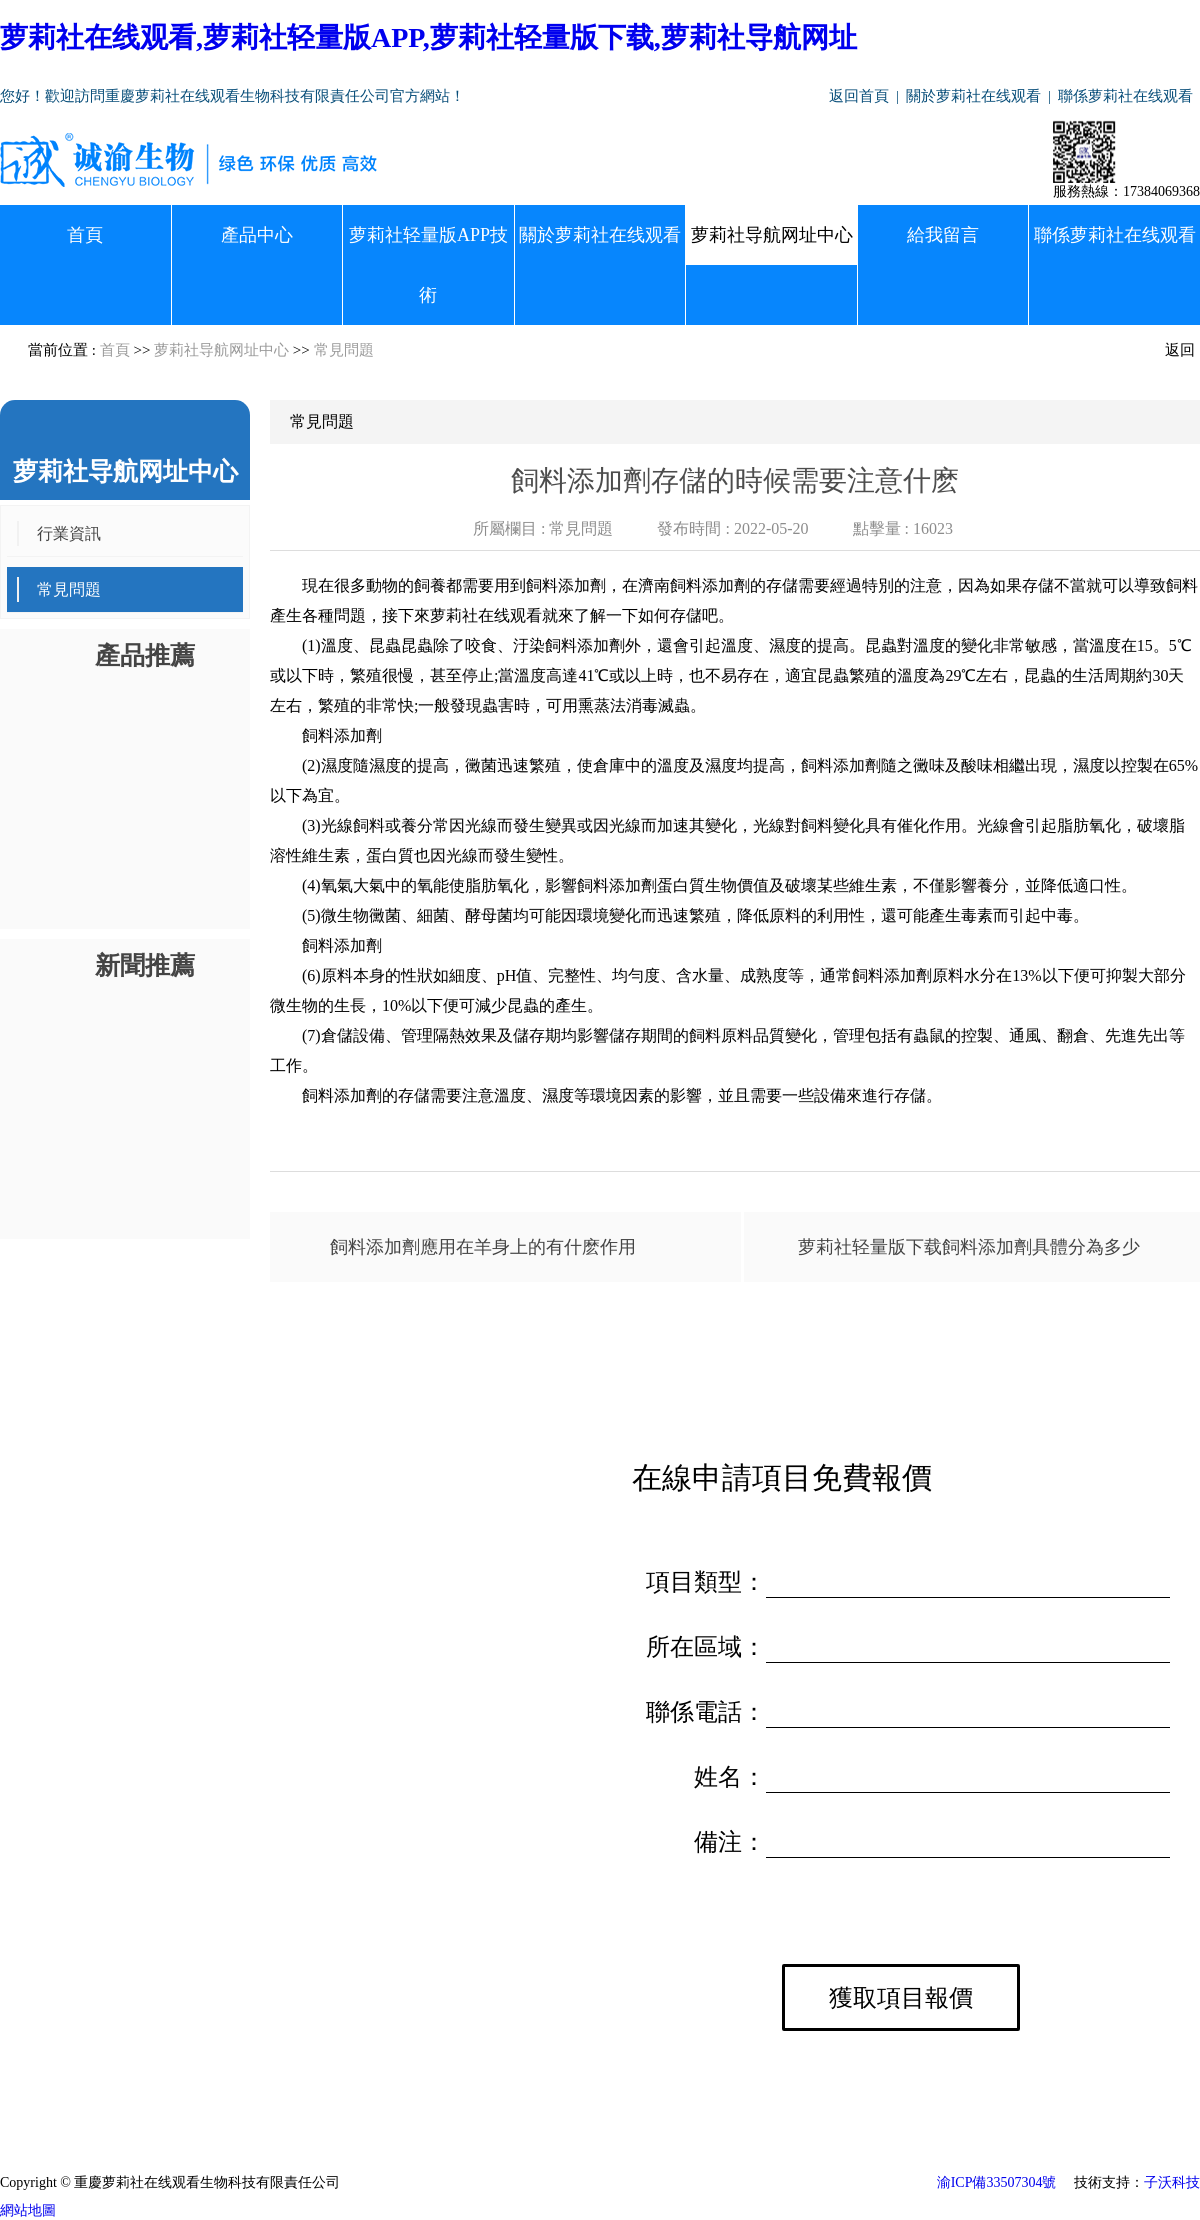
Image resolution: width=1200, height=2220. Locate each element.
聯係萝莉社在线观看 (1125, 96)
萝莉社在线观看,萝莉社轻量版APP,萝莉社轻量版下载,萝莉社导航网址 (428, 37)
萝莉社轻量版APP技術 (428, 265)
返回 (1180, 350)
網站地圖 (28, 2210)
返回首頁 (859, 96)
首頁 (85, 235)
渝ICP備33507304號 (997, 2182)
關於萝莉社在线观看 (973, 96)
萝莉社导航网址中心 (772, 235)
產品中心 (257, 235)
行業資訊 (69, 533)
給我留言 (943, 235)
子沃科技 (1172, 2182)
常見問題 (344, 350)
